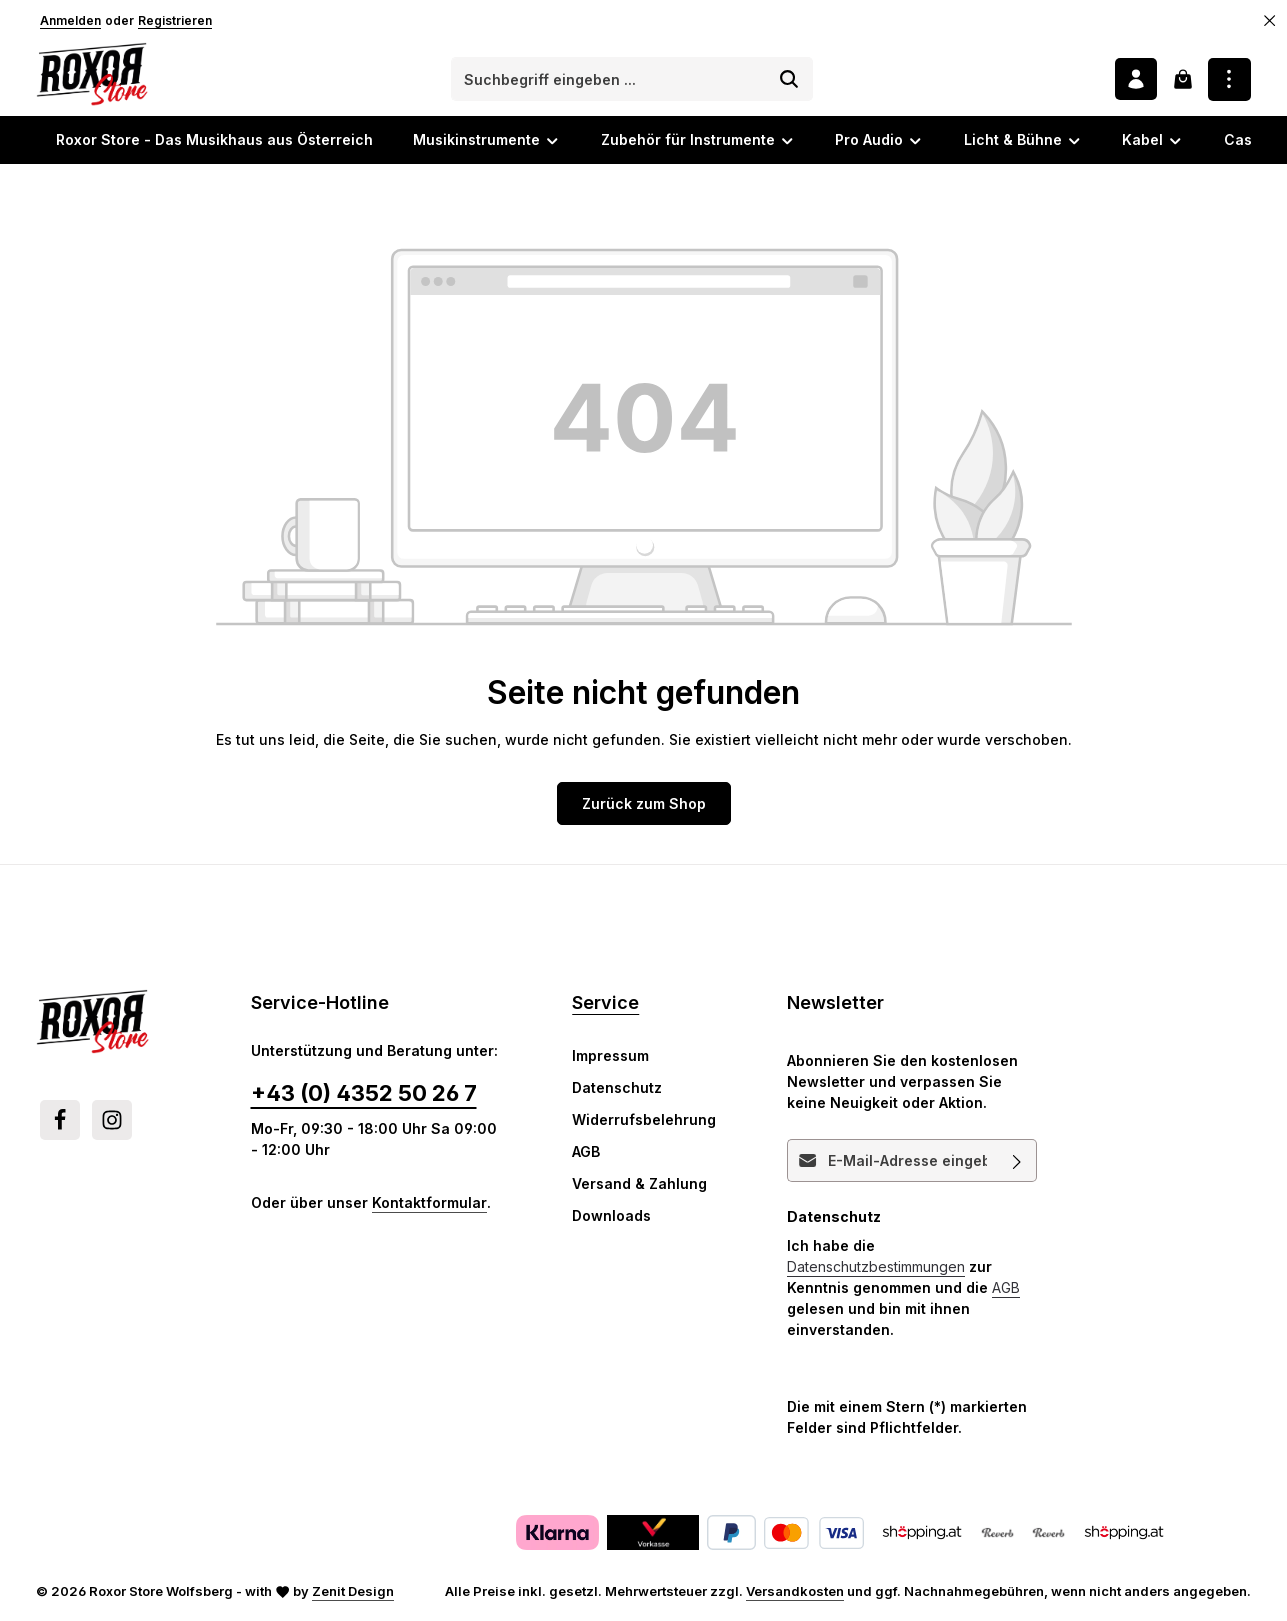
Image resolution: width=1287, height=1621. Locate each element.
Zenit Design (353, 1592)
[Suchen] (789, 80)
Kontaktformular (429, 1203)
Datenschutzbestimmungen (876, 1267)
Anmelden (70, 20)
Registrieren (175, 20)
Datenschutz (617, 1088)
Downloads (611, 1216)
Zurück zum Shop (644, 803)
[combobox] (609, 80)
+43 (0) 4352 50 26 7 (364, 1094)
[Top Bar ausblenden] (1270, 21)
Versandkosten (795, 1592)
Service (605, 1003)
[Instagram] (112, 1121)
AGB (586, 1152)
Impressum (610, 1056)
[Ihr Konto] (1135, 79)
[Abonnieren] (1017, 1161)
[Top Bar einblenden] (1229, 79)
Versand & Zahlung (639, 1184)
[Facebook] (60, 1121)
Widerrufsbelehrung (644, 1120)
